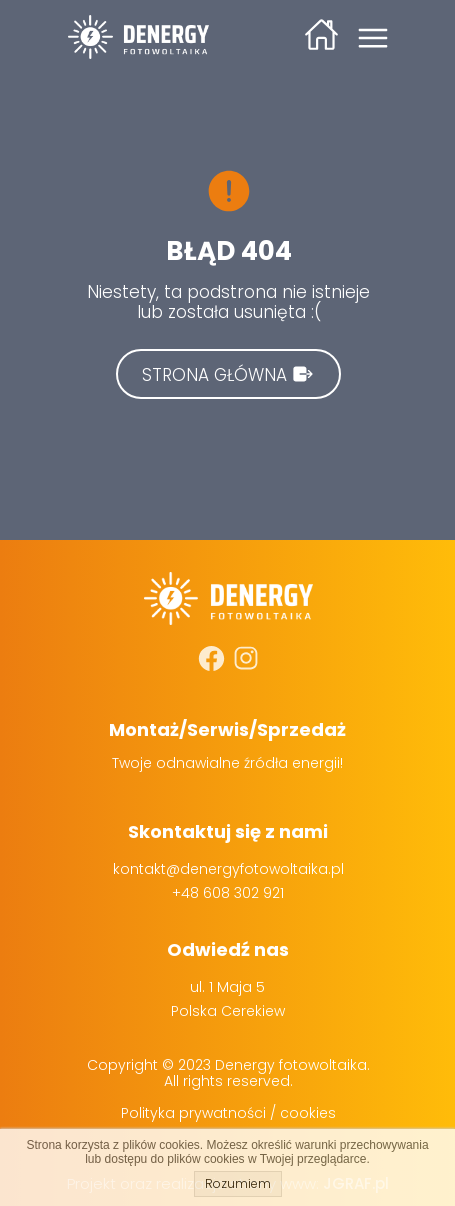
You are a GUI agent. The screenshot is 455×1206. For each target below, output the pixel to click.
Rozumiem (238, 1183)
